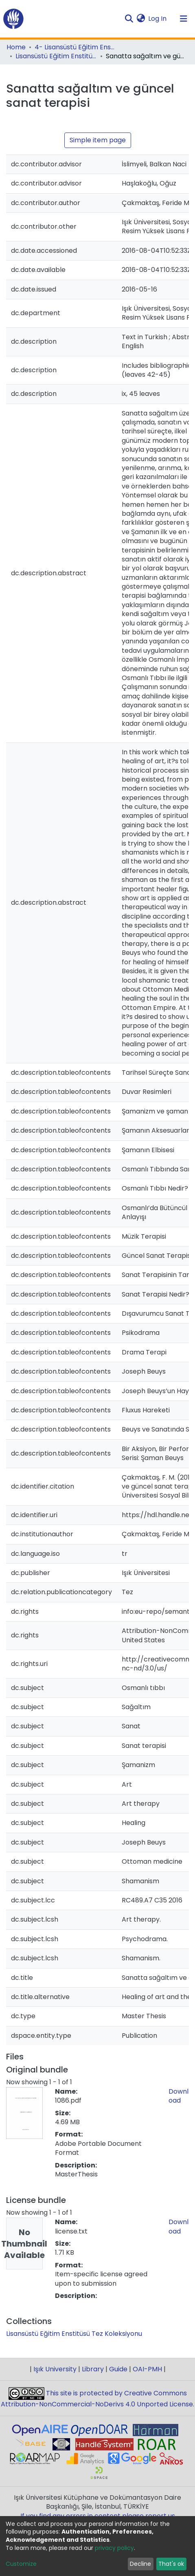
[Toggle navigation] (183, 19)
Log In (157, 18)
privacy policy (114, 2548)
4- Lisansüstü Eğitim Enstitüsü (75, 47)
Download (178, 2096)
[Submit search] (129, 19)
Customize (21, 2564)
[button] (141, 18)
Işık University (55, 2369)
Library (92, 2369)
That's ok (171, 2564)
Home (16, 47)
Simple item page (98, 140)
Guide (118, 2369)
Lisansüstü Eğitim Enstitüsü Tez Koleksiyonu (56, 56)
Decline (140, 2564)
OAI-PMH (147, 2369)
